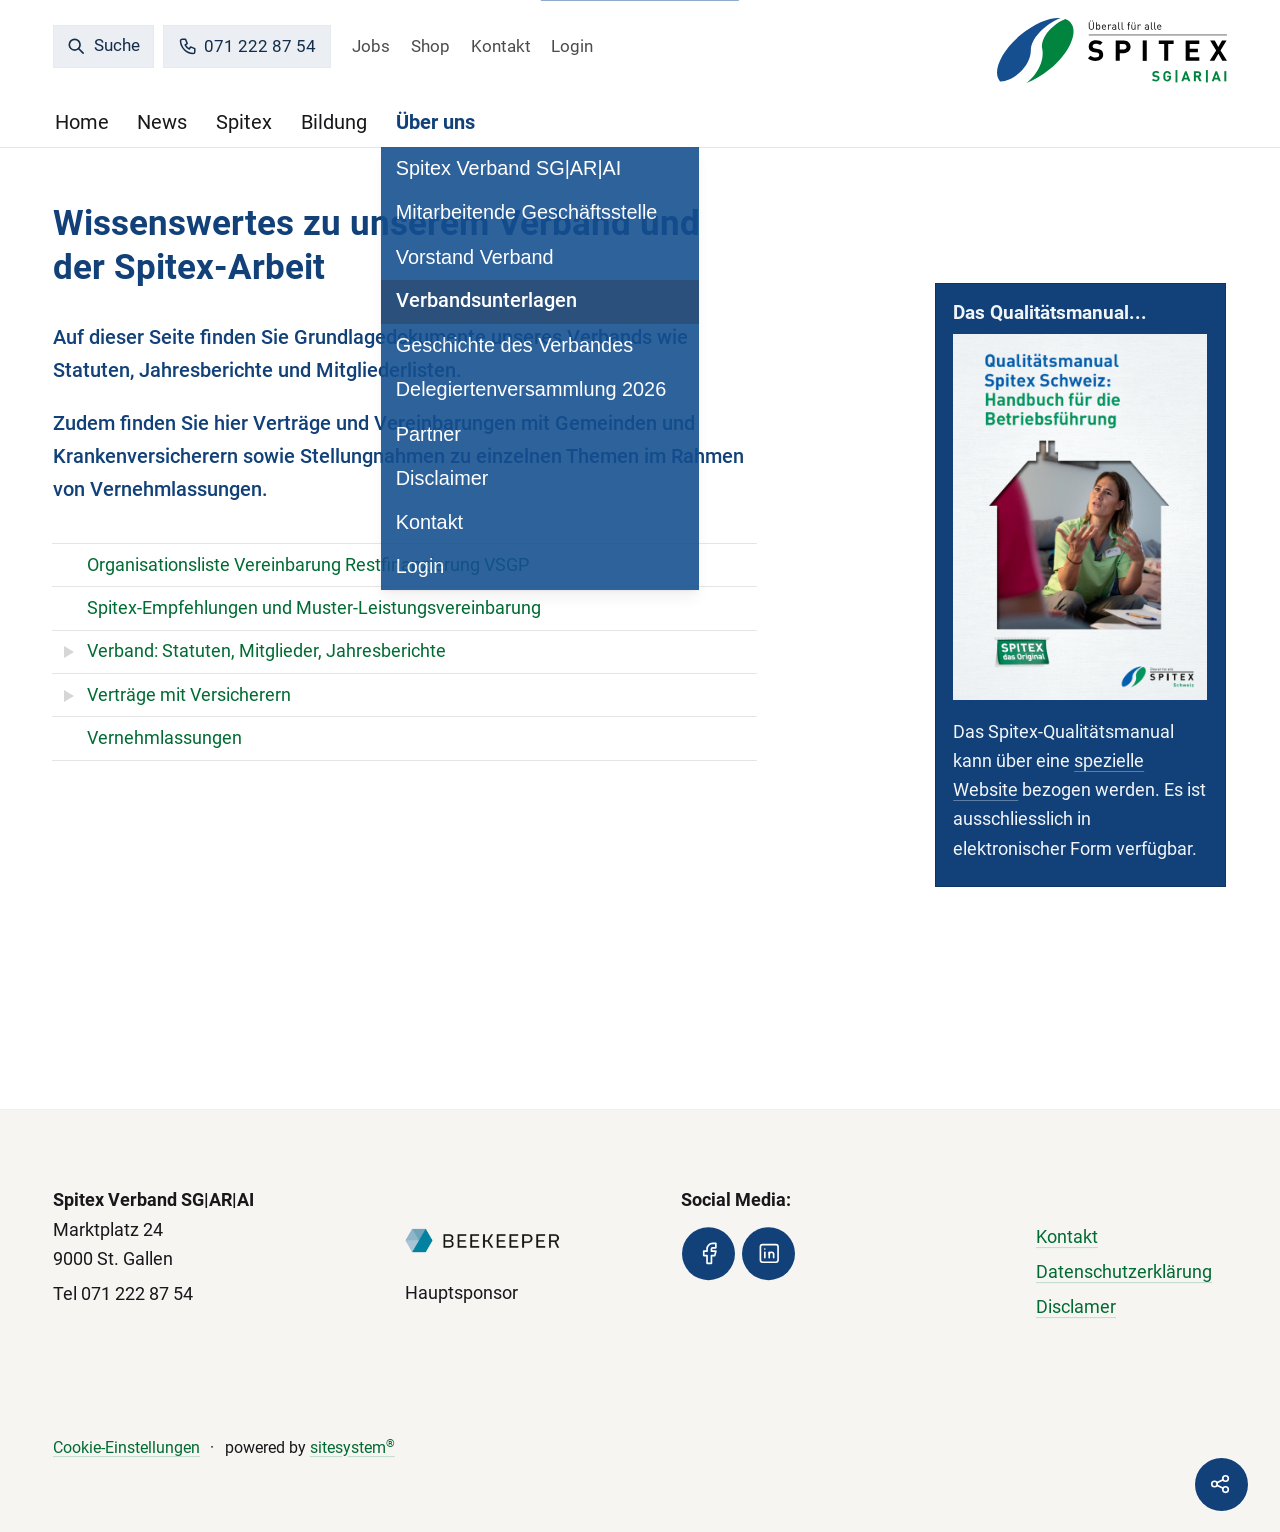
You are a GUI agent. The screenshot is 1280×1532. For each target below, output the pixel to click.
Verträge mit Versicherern (189, 695)
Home (82, 122)
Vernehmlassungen (164, 738)
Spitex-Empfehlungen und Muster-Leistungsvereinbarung (314, 608)
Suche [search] (103, 45)
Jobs (371, 46)
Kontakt (501, 46)
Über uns (435, 122)
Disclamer (1076, 1307)
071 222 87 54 (247, 46)
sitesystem (352, 1447)
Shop (430, 46)
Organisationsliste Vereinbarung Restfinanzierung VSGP (308, 565)
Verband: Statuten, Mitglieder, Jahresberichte (266, 651)
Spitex (244, 122)
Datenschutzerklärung (1124, 1272)
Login (572, 46)
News (162, 122)
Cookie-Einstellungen (126, 1447)
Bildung (334, 122)
